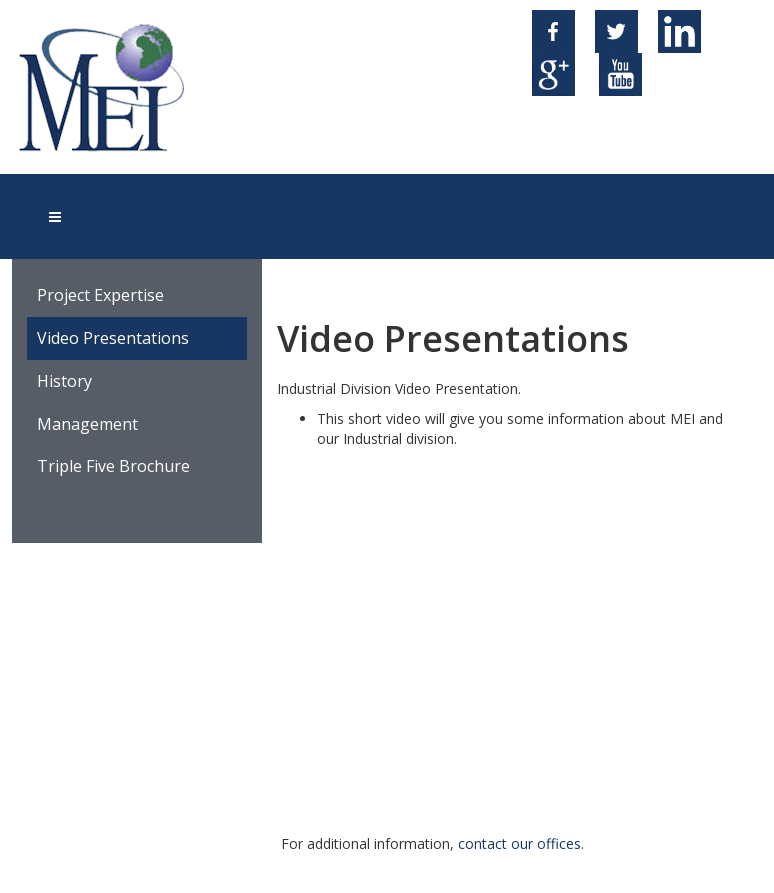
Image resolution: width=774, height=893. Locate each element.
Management (87, 424)
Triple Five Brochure (113, 466)
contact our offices (519, 843)
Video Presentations (113, 338)
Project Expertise (100, 295)
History (64, 381)
